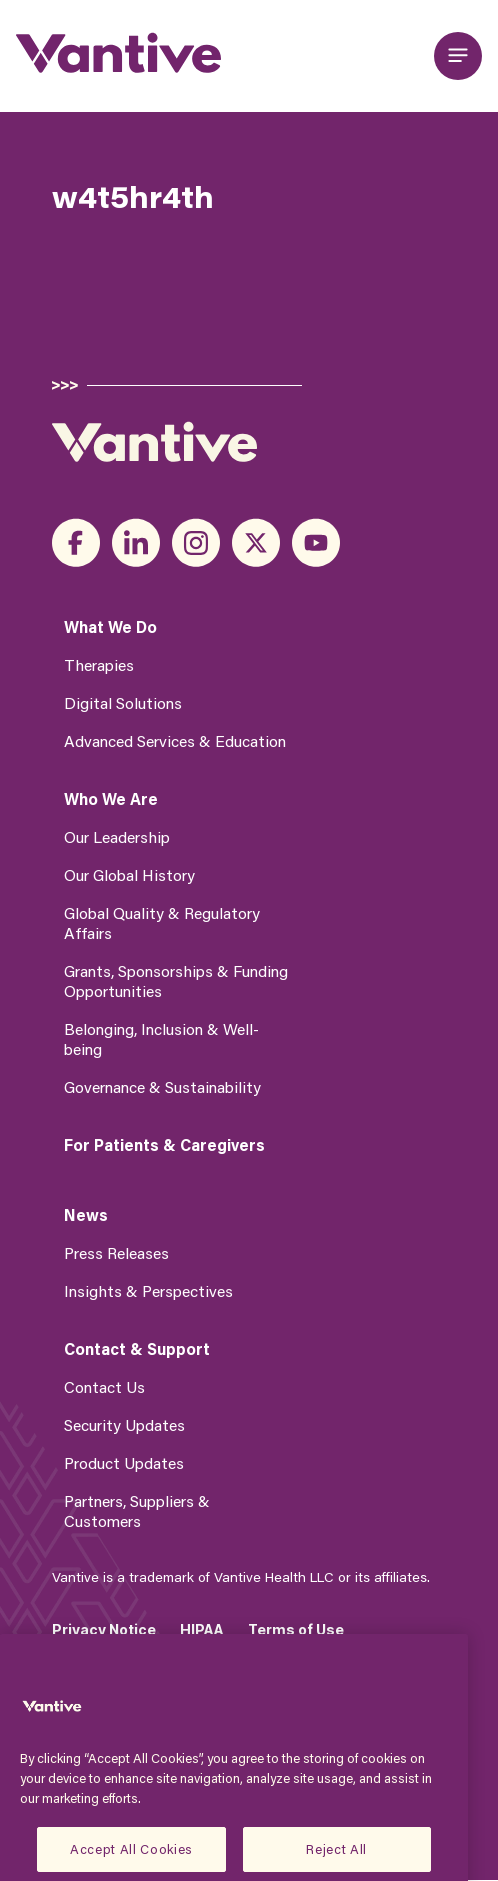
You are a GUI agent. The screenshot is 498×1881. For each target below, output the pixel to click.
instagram (196, 542)
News (86, 1215)
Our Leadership (117, 836)
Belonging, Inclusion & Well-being (161, 1038)
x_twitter (256, 542)
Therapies (99, 664)
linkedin (136, 542)
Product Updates (124, 1462)
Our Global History (129, 874)
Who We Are (111, 799)
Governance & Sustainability (162, 1086)
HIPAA (202, 1629)
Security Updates (124, 1424)
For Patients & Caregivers (164, 1145)
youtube (316, 542)
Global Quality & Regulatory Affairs (162, 922)
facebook (76, 542)
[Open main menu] (458, 56)
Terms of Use (296, 1629)
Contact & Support (137, 1349)
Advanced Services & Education (175, 740)
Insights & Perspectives (148, 1290)
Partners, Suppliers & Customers (137, 1510)
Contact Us (104, 1386)
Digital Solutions (123, 702)
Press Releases (116, 1252)
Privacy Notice (104, 1629)
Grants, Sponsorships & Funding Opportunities (176, 980)
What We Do (110, 627)
